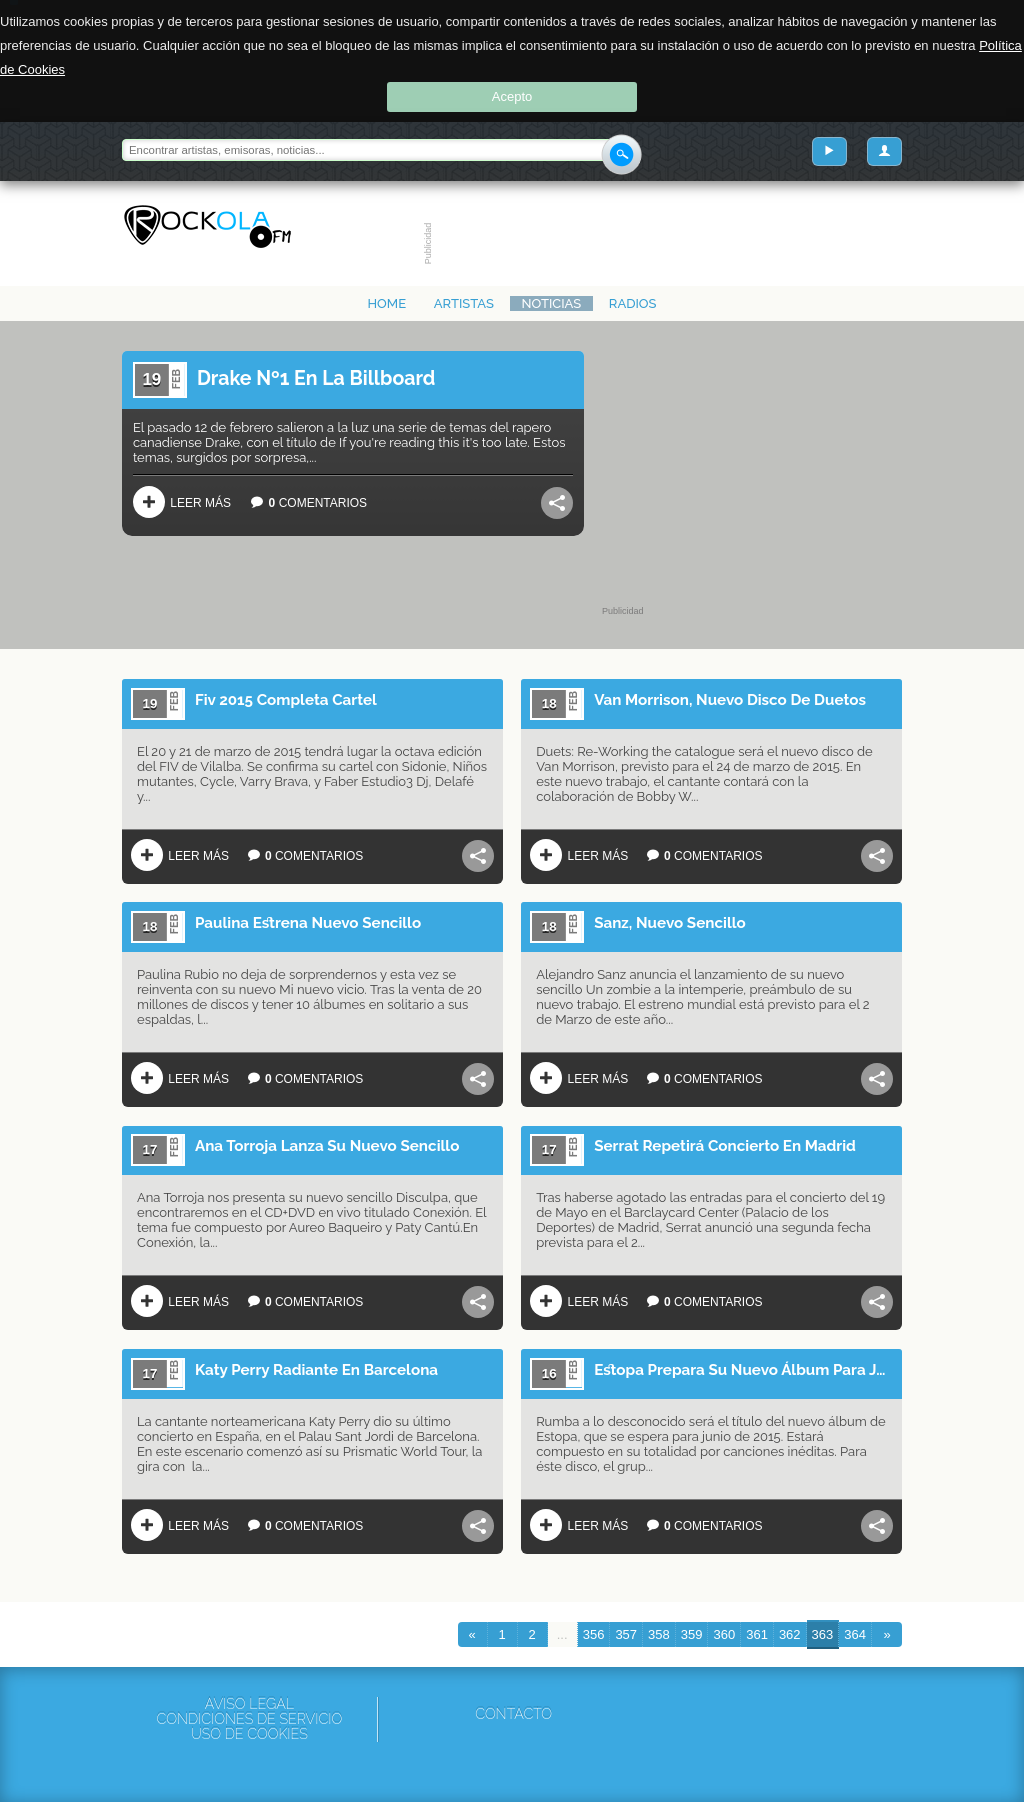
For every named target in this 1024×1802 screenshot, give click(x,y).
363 (823, 1634)
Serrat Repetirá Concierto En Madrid (725, 1146)
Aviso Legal (249, 1704)
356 (594, 1634)
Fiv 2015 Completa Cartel (286, 700)
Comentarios (304, 502)
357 (626, 1634)
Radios (633, 303)
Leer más (182, 502)
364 (855, 1634)
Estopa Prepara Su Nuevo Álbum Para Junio (743, 1370)
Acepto (512, 96)
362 (790, 1634)
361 (757, 1634)
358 (659, 1634)
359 (692, 1634)
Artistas (464, 303)
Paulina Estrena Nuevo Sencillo (308, 923)
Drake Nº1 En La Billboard (316, 378)
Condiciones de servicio (249, 1719)
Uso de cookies (249, 1734)
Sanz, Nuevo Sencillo (670, 923)
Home (386, 303)
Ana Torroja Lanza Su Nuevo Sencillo (327, 1146)
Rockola (207, 227)
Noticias (552, 303)
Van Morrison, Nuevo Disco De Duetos (730, 700)
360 (724, 1634)
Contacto (513, 1714)
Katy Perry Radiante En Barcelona (316, 1370)
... (562, 1634)
